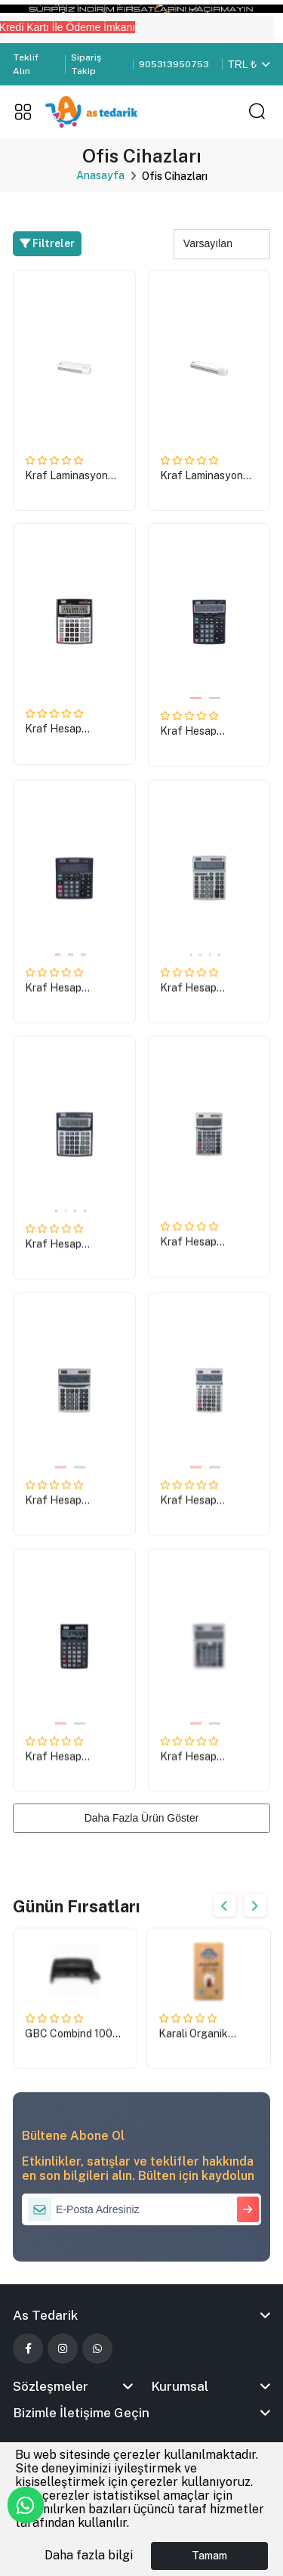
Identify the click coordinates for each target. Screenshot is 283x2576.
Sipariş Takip (86, 64)
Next (255, 1905)
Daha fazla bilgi (89, 2555)
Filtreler (47, 243)
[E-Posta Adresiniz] (141, 2209)
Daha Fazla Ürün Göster (142, 1818)
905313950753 (174, 64)
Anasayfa (100, 175)
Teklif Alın (25, 64)
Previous (225, 1905)
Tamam (209, 2556)
